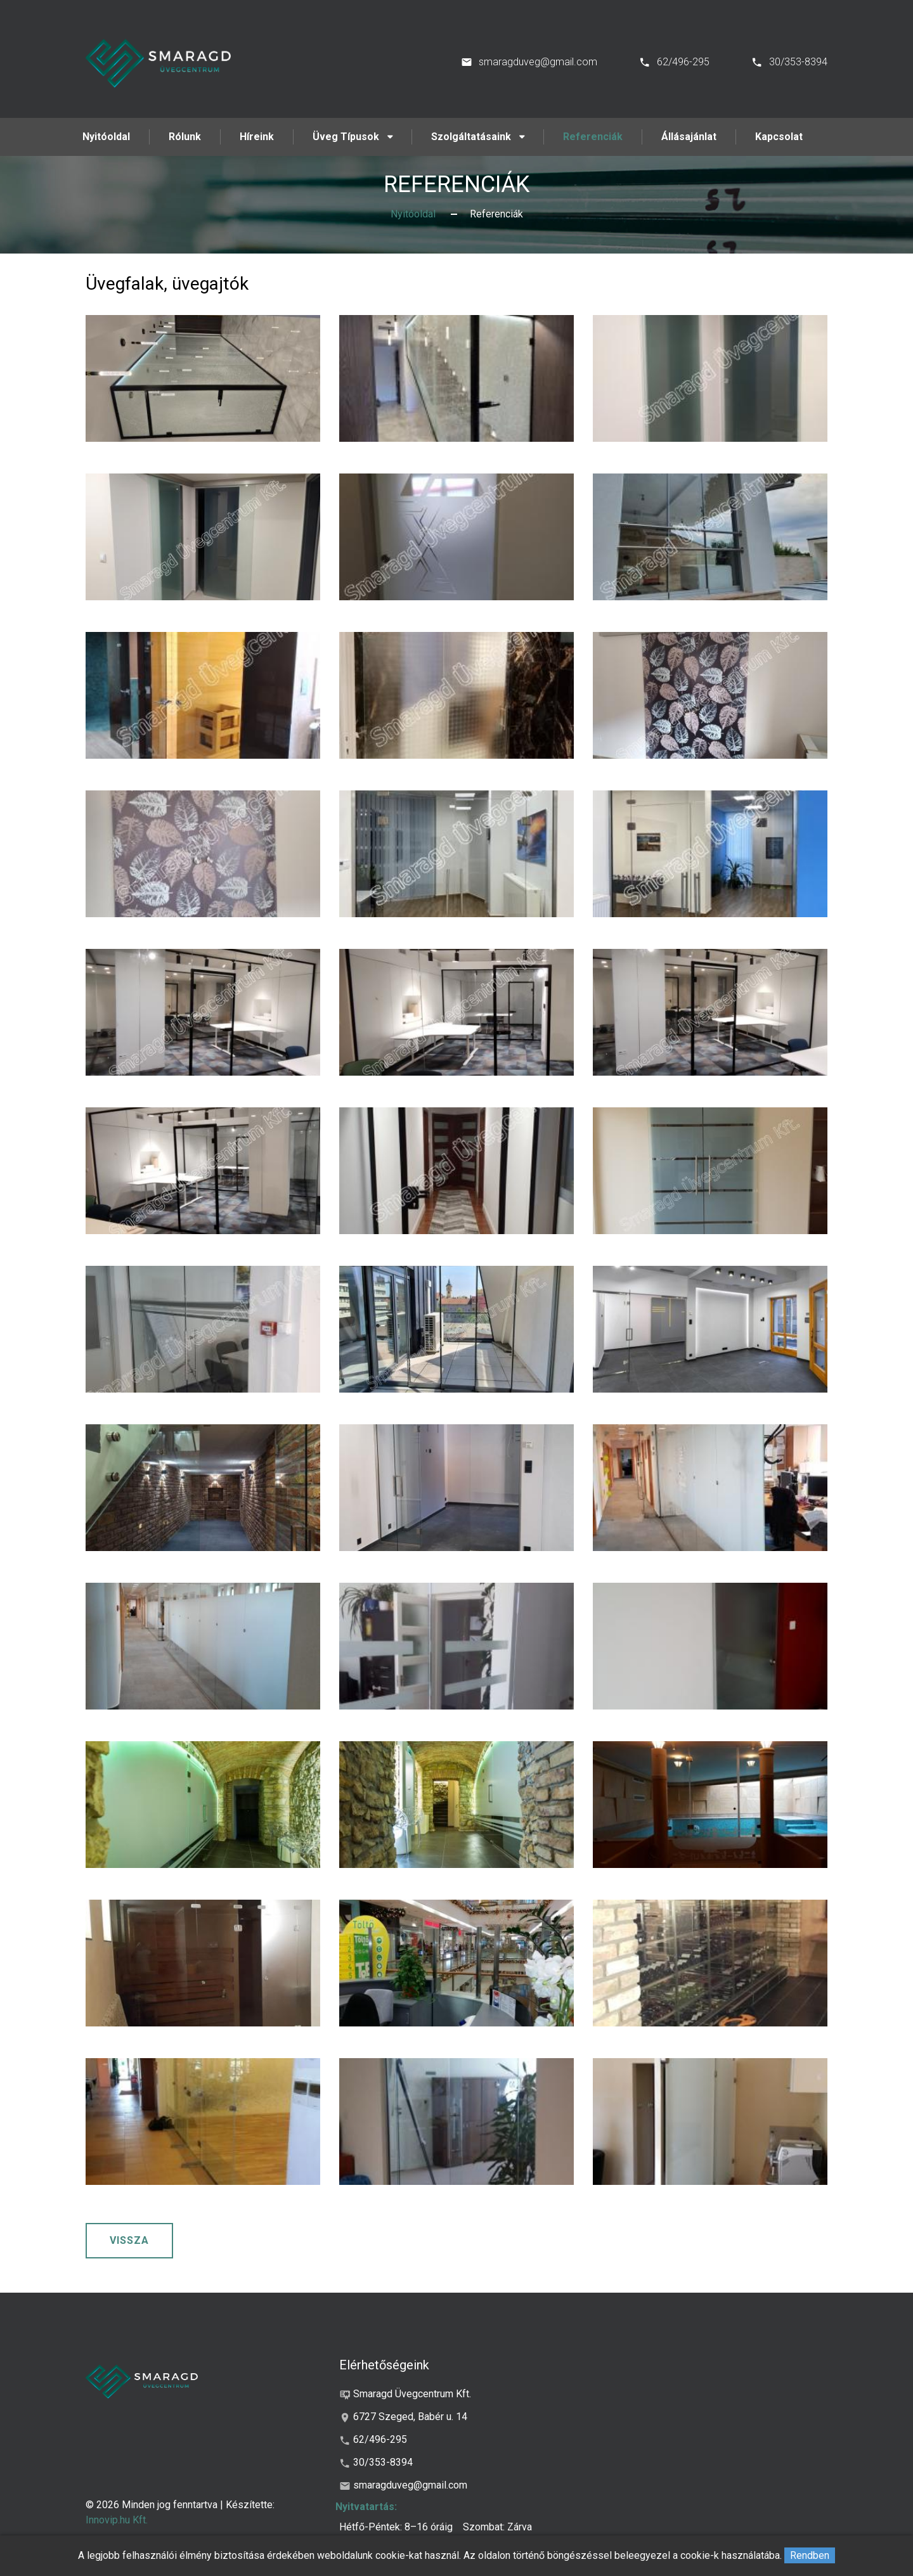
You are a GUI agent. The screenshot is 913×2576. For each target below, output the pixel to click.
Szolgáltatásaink (471, 137)
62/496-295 (683, 62)
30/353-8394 (798, 62)
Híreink (257, 137)
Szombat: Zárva (497, 2527)
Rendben (809, 2555)
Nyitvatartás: (366, 2507)
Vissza (129, 2240)
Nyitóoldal (106, 137)
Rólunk (185, 137)
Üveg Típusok (346, 137)
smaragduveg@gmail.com (538, 62)
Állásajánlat (688, 137)
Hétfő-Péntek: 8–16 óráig (396, 2527)
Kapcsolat (779, 137)
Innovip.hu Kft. (117, 2520)
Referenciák (593, 137)
